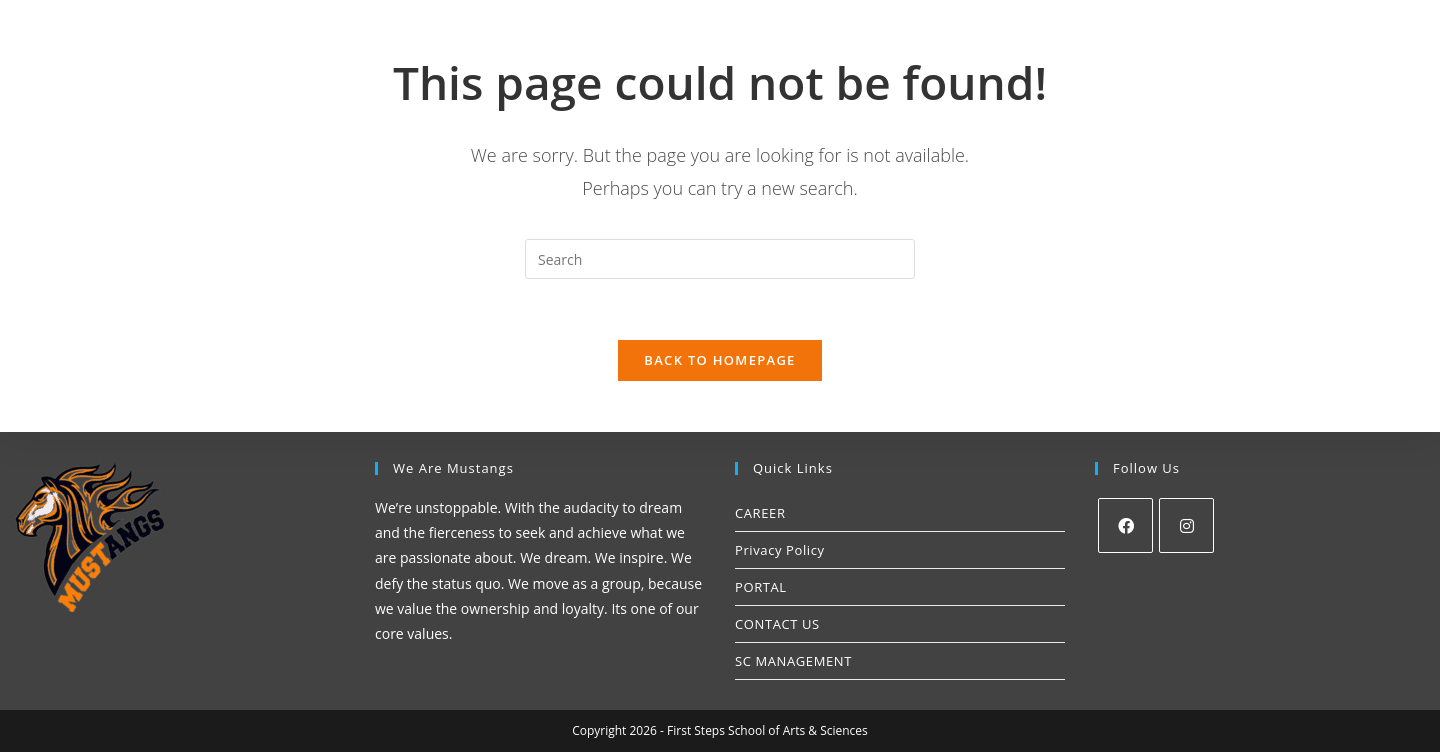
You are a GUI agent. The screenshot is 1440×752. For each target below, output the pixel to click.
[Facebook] (1125, 525)
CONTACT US (777, 624)
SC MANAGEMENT (793, 661)
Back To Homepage (719, 360)
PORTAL (761, 587)
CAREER (760, 513)
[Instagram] (1186, 525)
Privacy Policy (780, 550)
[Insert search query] (720, 259)
